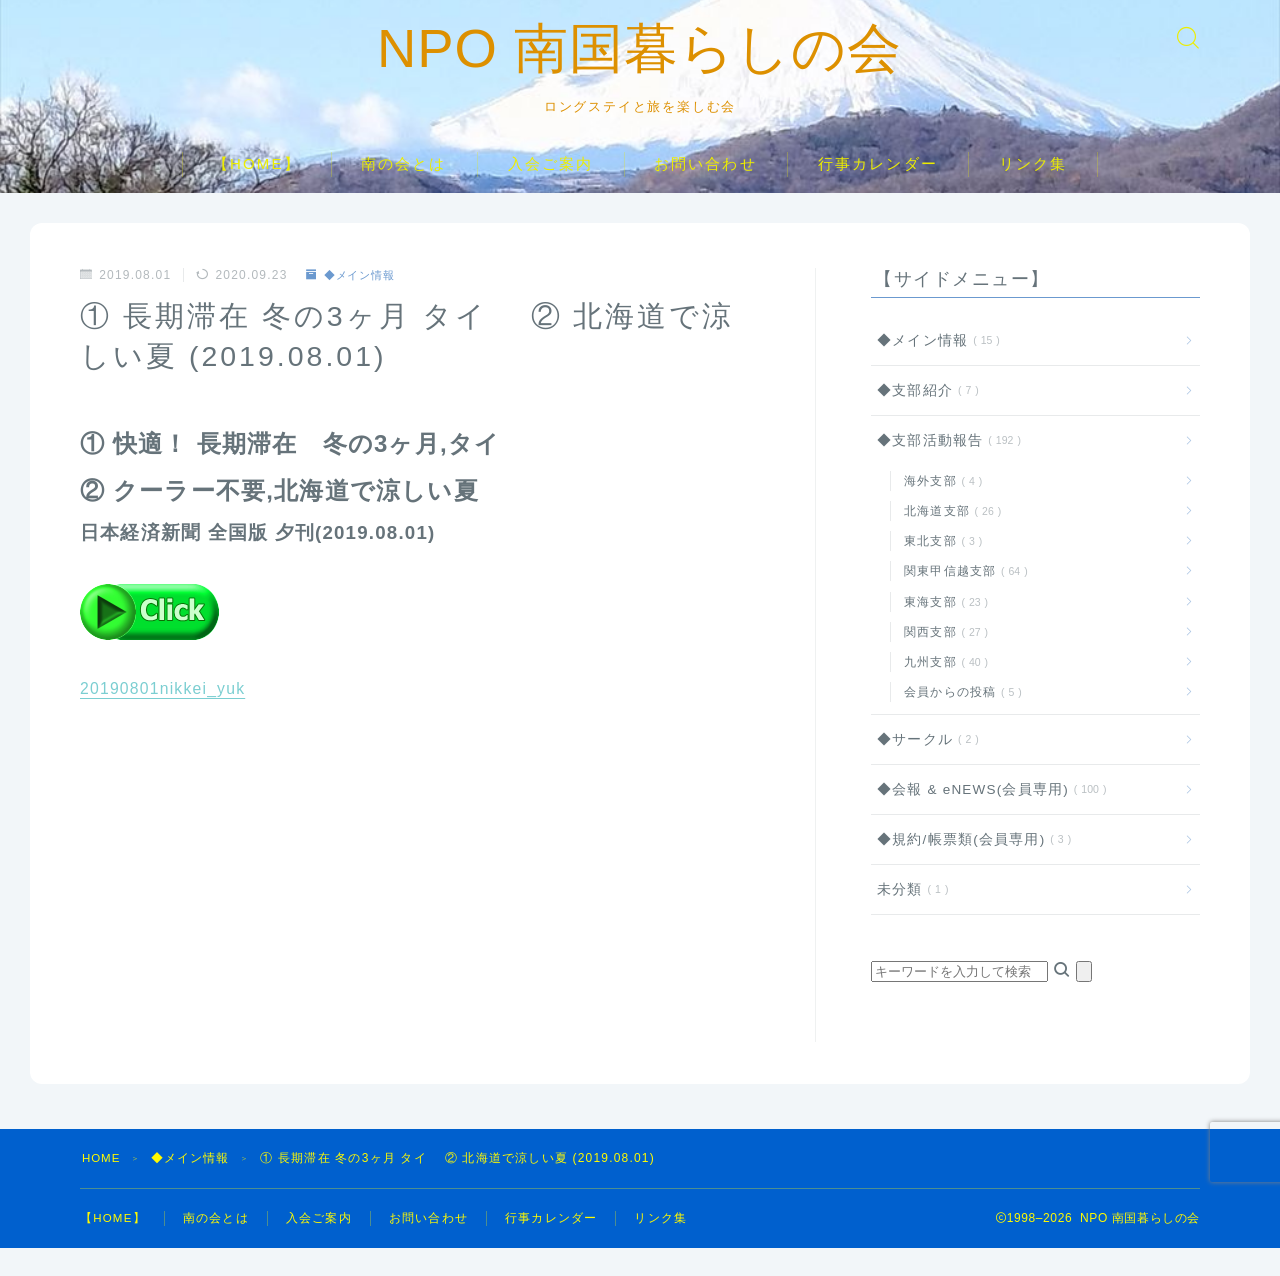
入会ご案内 (551, 191)
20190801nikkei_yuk (164, 717)
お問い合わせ (705, 191)
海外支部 (939, 509)
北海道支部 (949, 539)
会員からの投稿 (959, 720)
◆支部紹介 (924, 418)
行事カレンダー (878, 191)
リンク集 (1033, 191)
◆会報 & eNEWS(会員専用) (988, 817)
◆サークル (924, 767)
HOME (102, 1186)
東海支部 (942, 630)
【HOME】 (257, 191)
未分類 (909, 917)
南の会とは (404, 191)
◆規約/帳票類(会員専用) (970, 867)
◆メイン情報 (354, 303)
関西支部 (942, 660)
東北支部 (939, 569)
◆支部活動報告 (945, 469)
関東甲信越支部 (962, 600)
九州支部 (942, 690)
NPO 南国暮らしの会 (640, 63)
